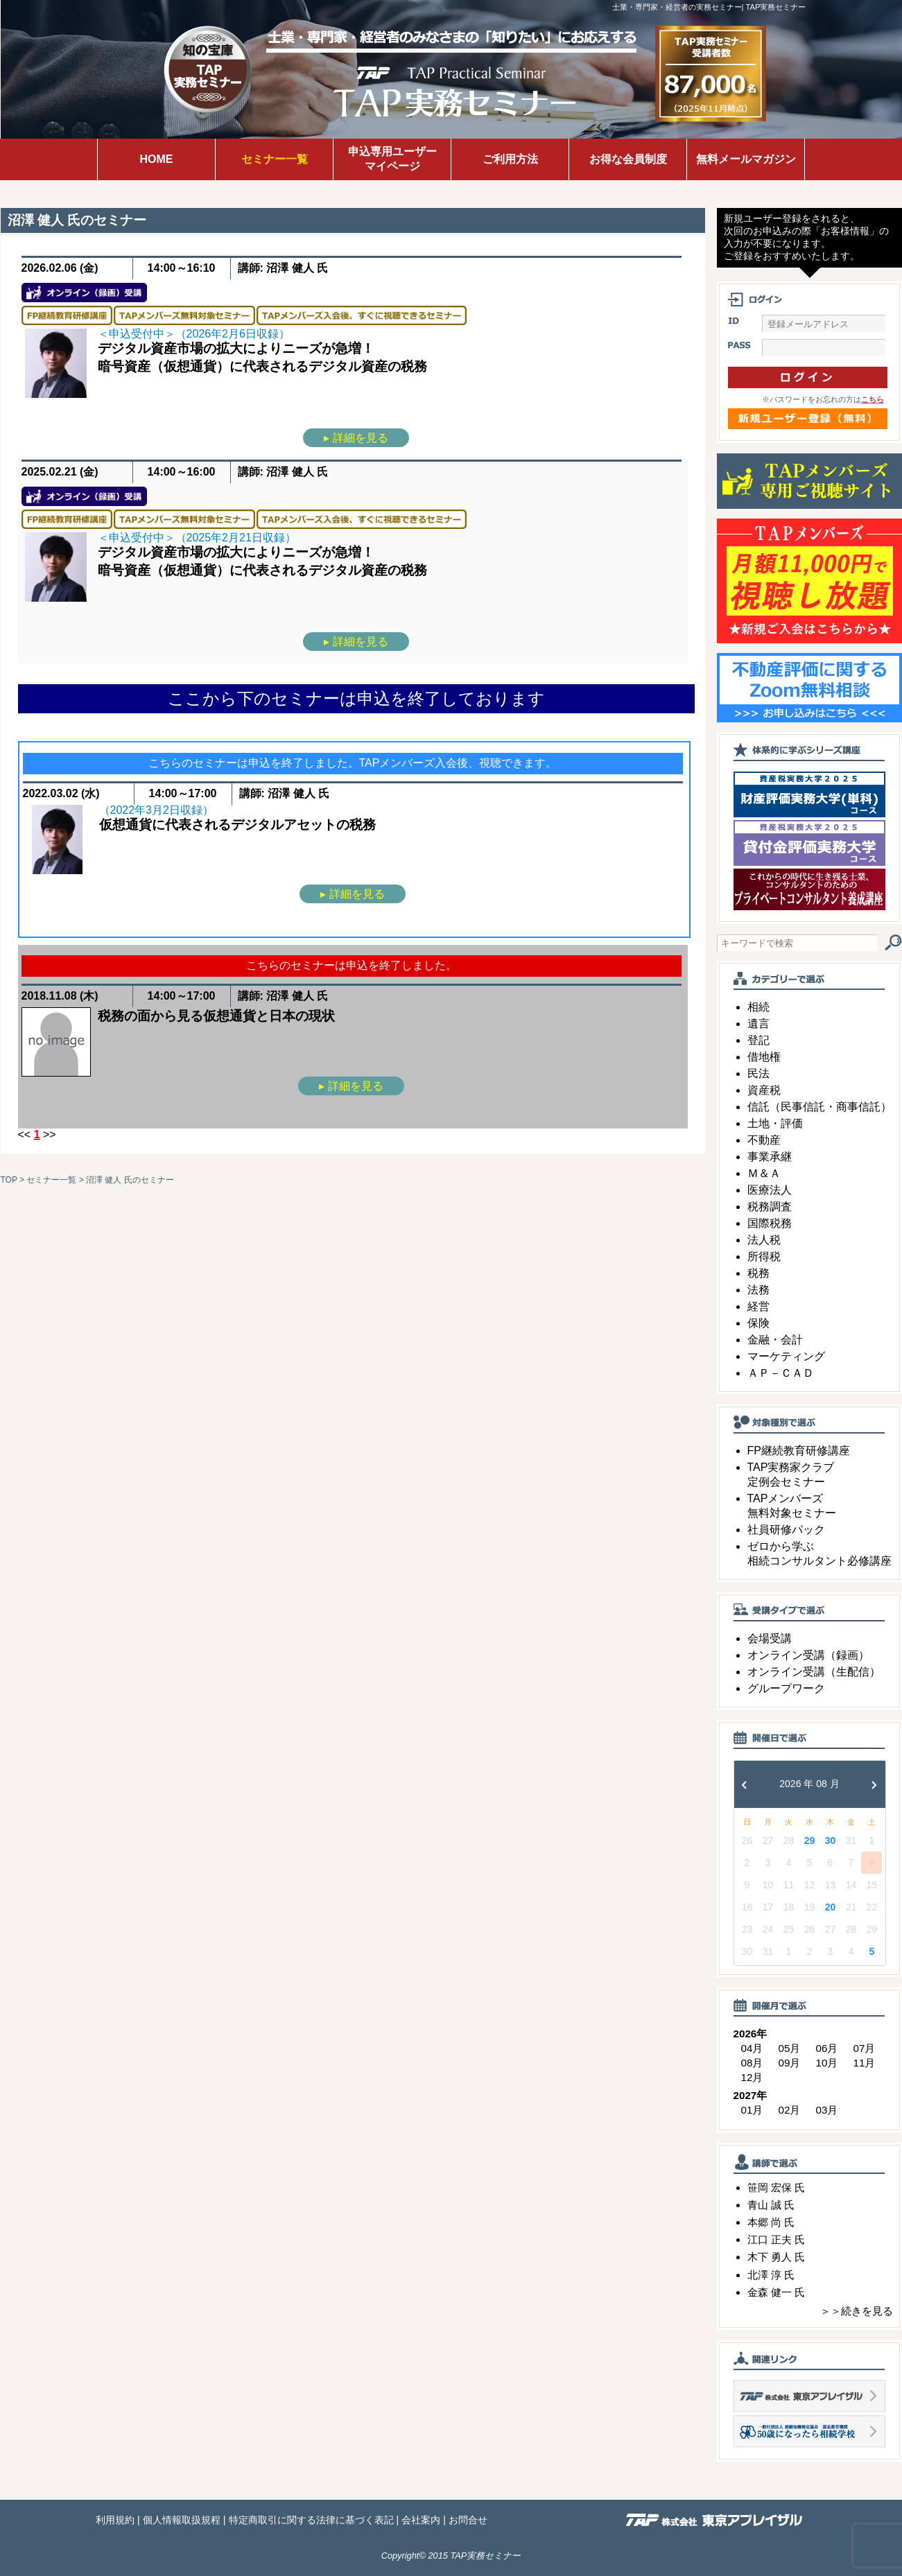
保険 (758, 1323)
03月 (827, 2110)
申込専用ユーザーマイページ (392, 159)
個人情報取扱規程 (181, 2519)
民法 (758, 1073)
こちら (872, 399)
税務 (758, 1273)
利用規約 (115, 2519)
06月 (827, 2048)
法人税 (764, 1240)
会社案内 (420, 2519)
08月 (752, 2063)
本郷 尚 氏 (771, 2222)
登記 (758, 1040)
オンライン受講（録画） (808, 1655)
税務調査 (769, 1206)
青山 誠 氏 (771, 2205)
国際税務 (769, 1223)
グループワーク (786, 1688)
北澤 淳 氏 (771, 2275)
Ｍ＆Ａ (764, 1173)
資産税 (764, 1090)
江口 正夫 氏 (776, 2239)
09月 (790, 2063)
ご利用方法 (510, 159)
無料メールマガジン (746, 159)
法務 (758, 1290)
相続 (758, 1007)
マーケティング (786, 1356)
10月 (827, 2063)
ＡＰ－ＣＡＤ (780, 1373)
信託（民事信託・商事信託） (819, 1107)
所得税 (764, 1256)
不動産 (764, 1140)
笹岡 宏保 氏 (776, 2187)
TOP (9, 1180)
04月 (752, 2048)
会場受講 (769, 1638)
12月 (752, 2077)
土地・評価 (775, 1123)
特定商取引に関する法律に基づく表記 (311, 2519)
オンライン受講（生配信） (814, 1672)
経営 (758, 1306)
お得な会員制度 (628, 159)
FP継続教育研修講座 (798, 1450)
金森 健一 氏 (776, 2292)
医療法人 (769, 1190)
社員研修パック (786, 1529)
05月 (790, 2048)
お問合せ (468, 2519)
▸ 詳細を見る (356, 438)
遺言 (758, 1023)
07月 (864, 2048)
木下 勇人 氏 (776, 2257)
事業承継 (769, 1157)
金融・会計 (775, 1340)
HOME (156, 159)
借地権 (764, 1057)
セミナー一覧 (274, 159)
